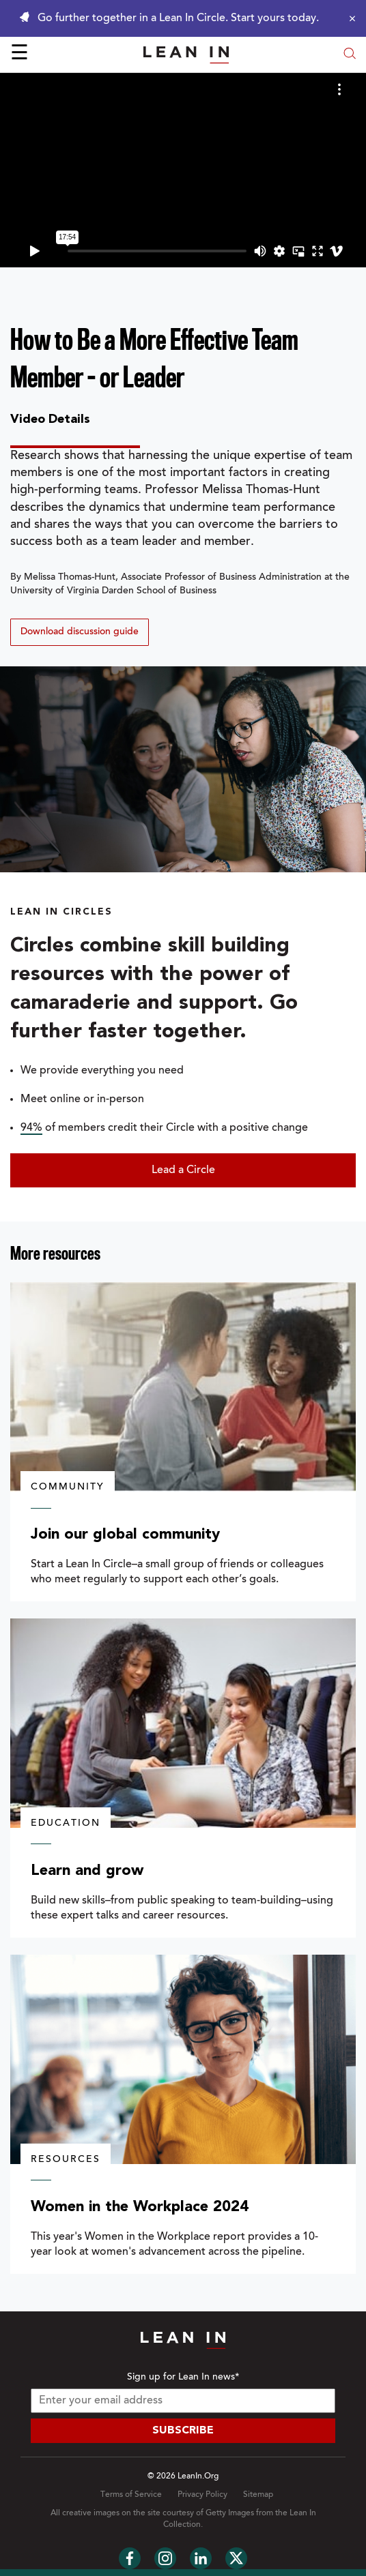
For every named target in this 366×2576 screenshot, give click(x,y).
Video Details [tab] (50, 419)
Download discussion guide (79, 632)
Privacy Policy (202, 2495)
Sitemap (258, 2495)
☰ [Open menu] (19, 54)
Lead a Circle (183, 1170)
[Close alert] (349, 18)
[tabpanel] (183, 547)
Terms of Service (131, 2495)
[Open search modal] (349, 55)
